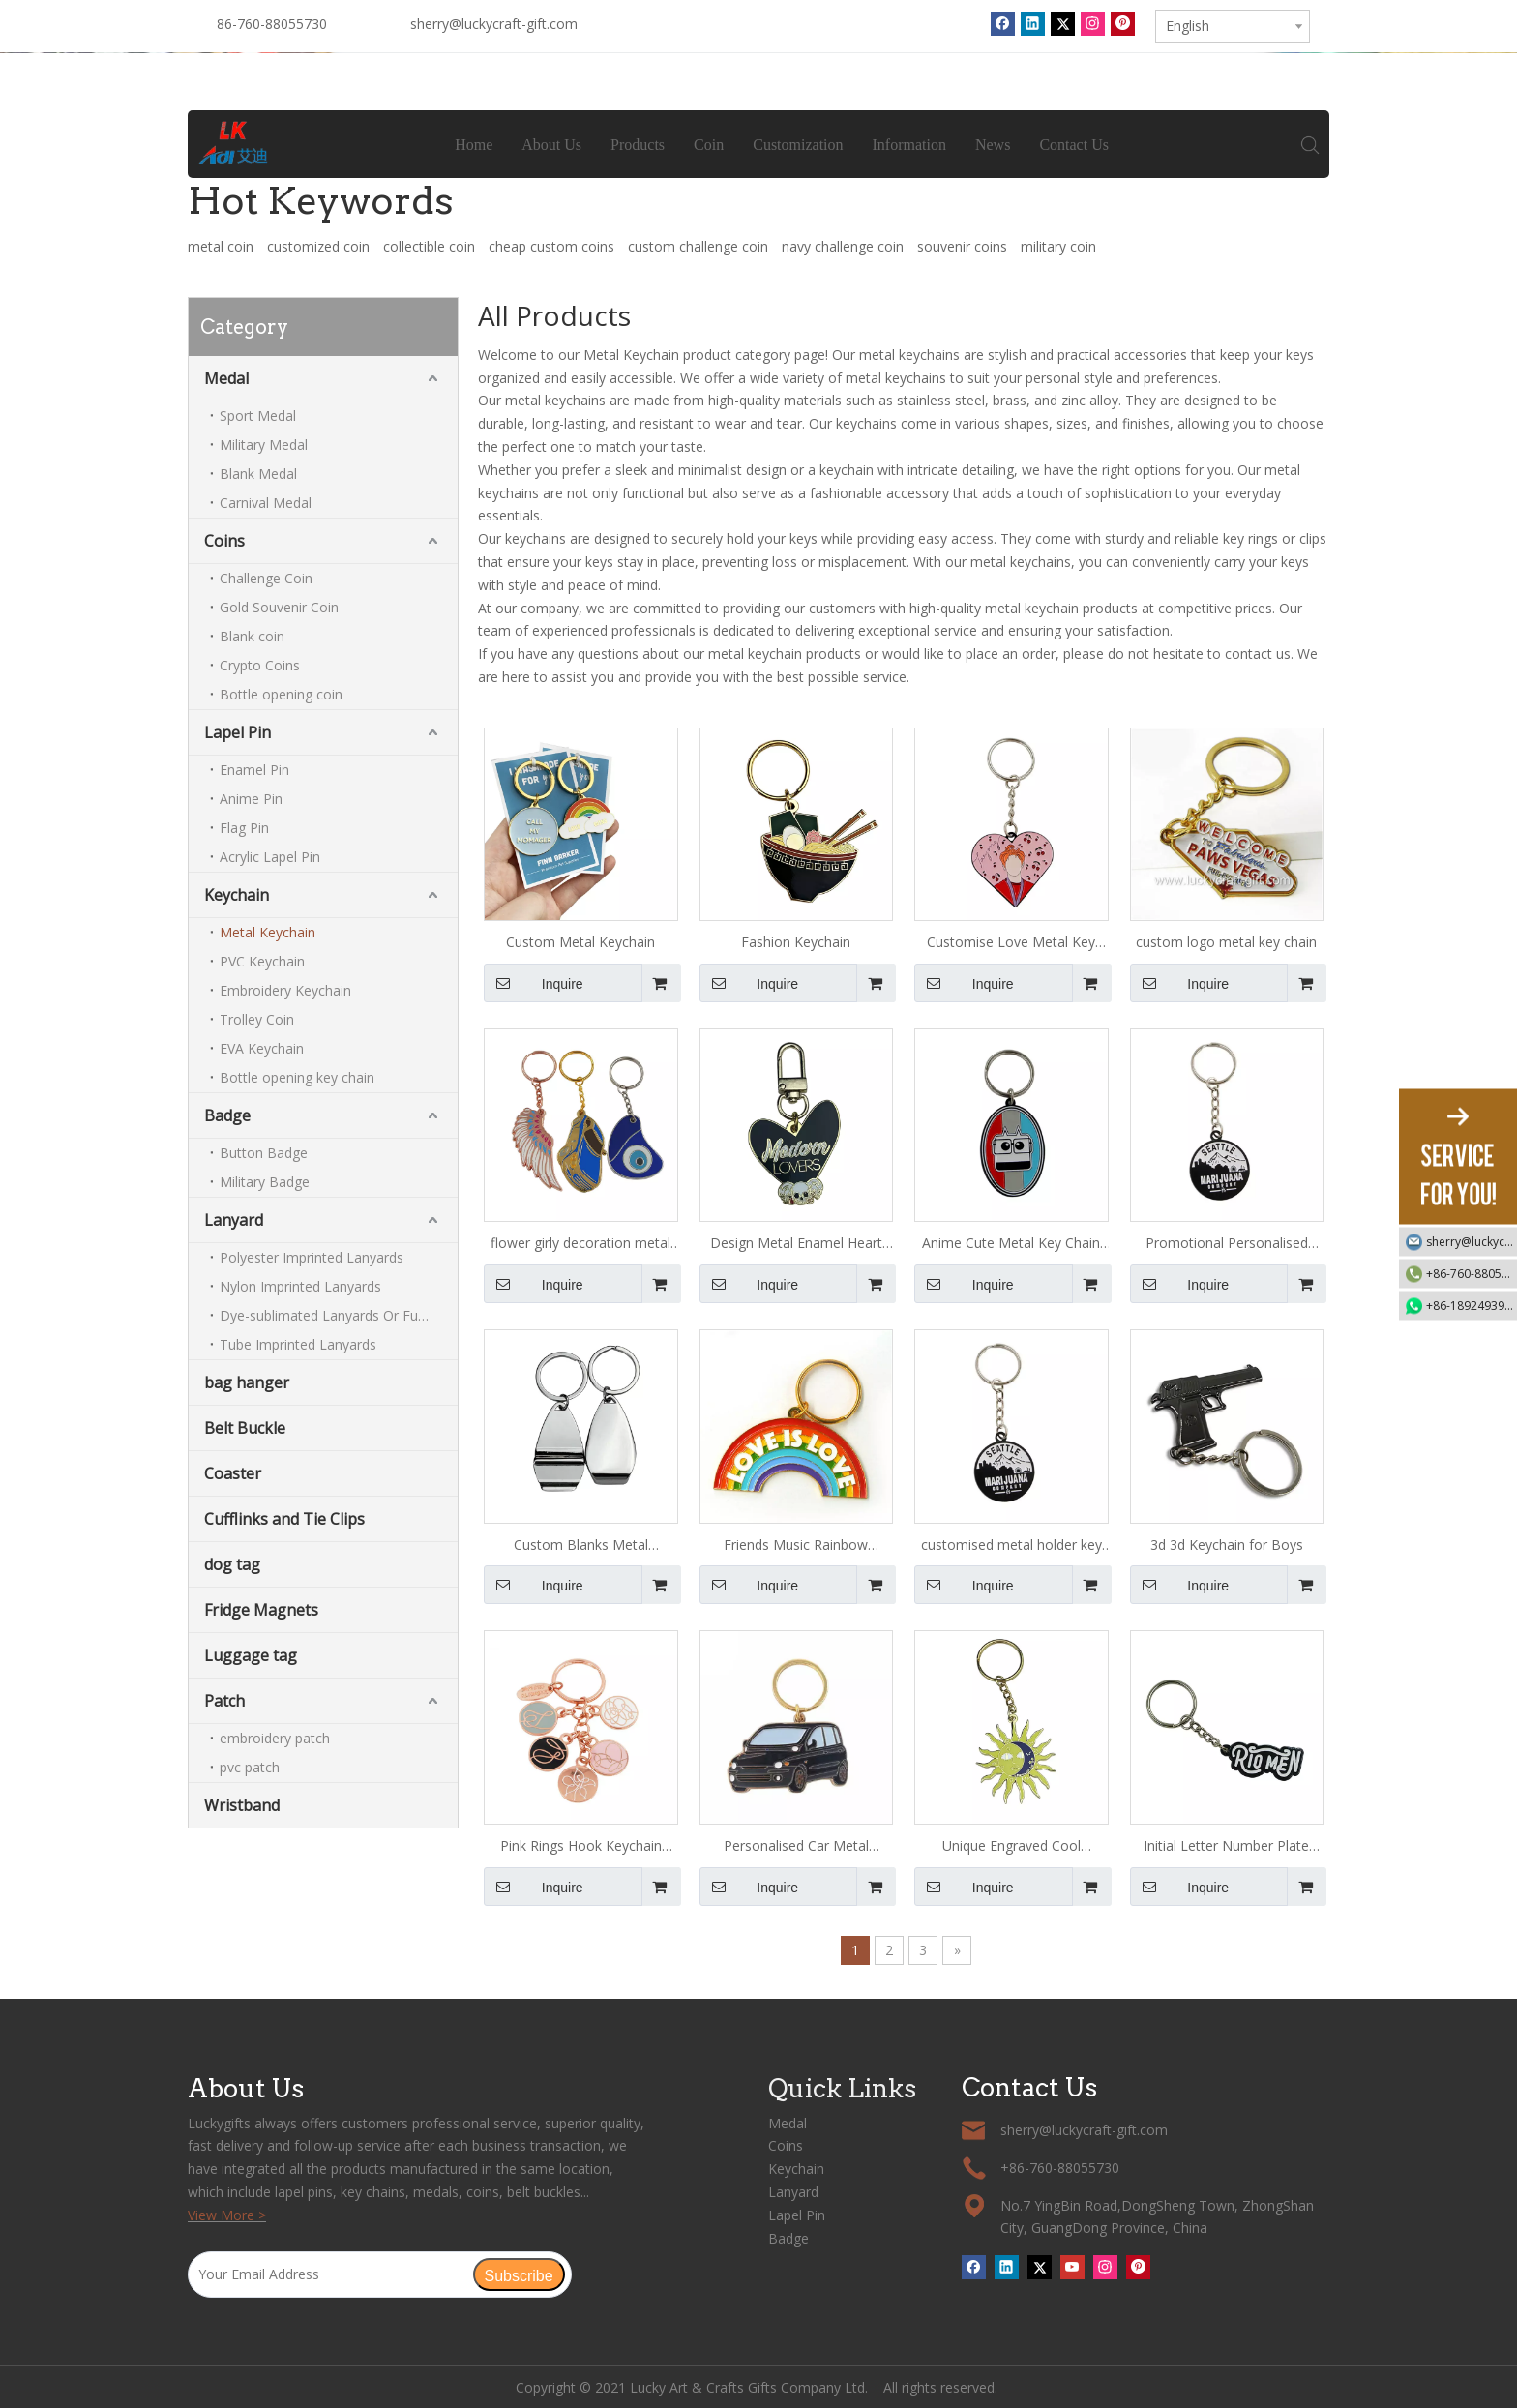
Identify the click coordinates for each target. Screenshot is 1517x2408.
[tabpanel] (758, 52)
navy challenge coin (843, 246)
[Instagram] (1093, 23)
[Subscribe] (519, 2274)
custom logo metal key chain (1226, 942)
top (1476, 2325)
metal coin (220, 246)
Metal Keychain (267, 932)
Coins (224, 540)
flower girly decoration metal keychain (580, 1244)
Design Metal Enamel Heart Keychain (796, 1244)
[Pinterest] (1123, 23)
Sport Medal (258, 415)
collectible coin (429, 246)
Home (474, 144)
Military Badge (265, 1182)
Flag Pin (244, 827)
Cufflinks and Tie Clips (284, 1519)
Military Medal (264, 444)
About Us (552, 144)
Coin (710, 144)
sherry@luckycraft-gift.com (494, 24)
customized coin (318, 246)
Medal (226, 378)
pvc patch (250, 1767)
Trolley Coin (257, 1019)
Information (909, 144)
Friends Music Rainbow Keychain (796, 1546)
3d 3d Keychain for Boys (1226, 1544)
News (992, 144)
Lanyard (233, 1220)
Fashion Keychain (795, 942)
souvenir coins (962, 246)
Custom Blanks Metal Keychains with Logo (581, 1546)
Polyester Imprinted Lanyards (311, 1257)
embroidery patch (275, 1738)
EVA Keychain (262, 1048)
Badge (227, 1115)
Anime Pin (251, 798)
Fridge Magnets (261, 1609)
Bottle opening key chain (297, 1077)
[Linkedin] (1033, 23)
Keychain (236, 895)
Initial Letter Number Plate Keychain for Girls (1226, 1847)
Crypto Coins (260, 665)
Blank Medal (258, 473)
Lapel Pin (237, 732)
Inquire (533, 983)
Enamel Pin (254, 769)
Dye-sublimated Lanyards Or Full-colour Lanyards (339, 1315)
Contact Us (1075, 144)
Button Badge (264, 1153)
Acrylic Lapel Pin (270, 856)
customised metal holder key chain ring (1011, 1546)
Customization (799, 144)
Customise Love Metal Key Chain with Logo (1011, 943)
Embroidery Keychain (285, 990)
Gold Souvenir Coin (279, 607)
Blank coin (252, 636)
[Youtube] (1072, 2266)
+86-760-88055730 (1471, 1272)
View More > (227, 2215)
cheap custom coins (551, 246)
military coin (1058, 246)
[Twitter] (1063, 23)
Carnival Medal (266, 502)
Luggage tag (250, 1655)
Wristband (242, 1805)
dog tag (232, 1564)
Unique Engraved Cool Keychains (1011, 1847)
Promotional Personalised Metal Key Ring (1226, 1244)
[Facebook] (1003, 23)
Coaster (232, 1473)
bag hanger (246, 1382)
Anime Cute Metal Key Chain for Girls (1011, 1244)
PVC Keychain (262, 961)
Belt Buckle (244, 1428)
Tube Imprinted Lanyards (298, 1344)
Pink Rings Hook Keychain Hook (581, 1847)
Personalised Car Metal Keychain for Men (796, 1847)
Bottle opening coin (281, 694)
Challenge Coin (266, 578)
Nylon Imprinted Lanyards (300, 1286)
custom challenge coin (698, 246)
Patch (224, 1700)
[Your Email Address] (330, 2274)
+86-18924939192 (1471, 1304)
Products (638, 144)
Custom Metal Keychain (580, 942)
